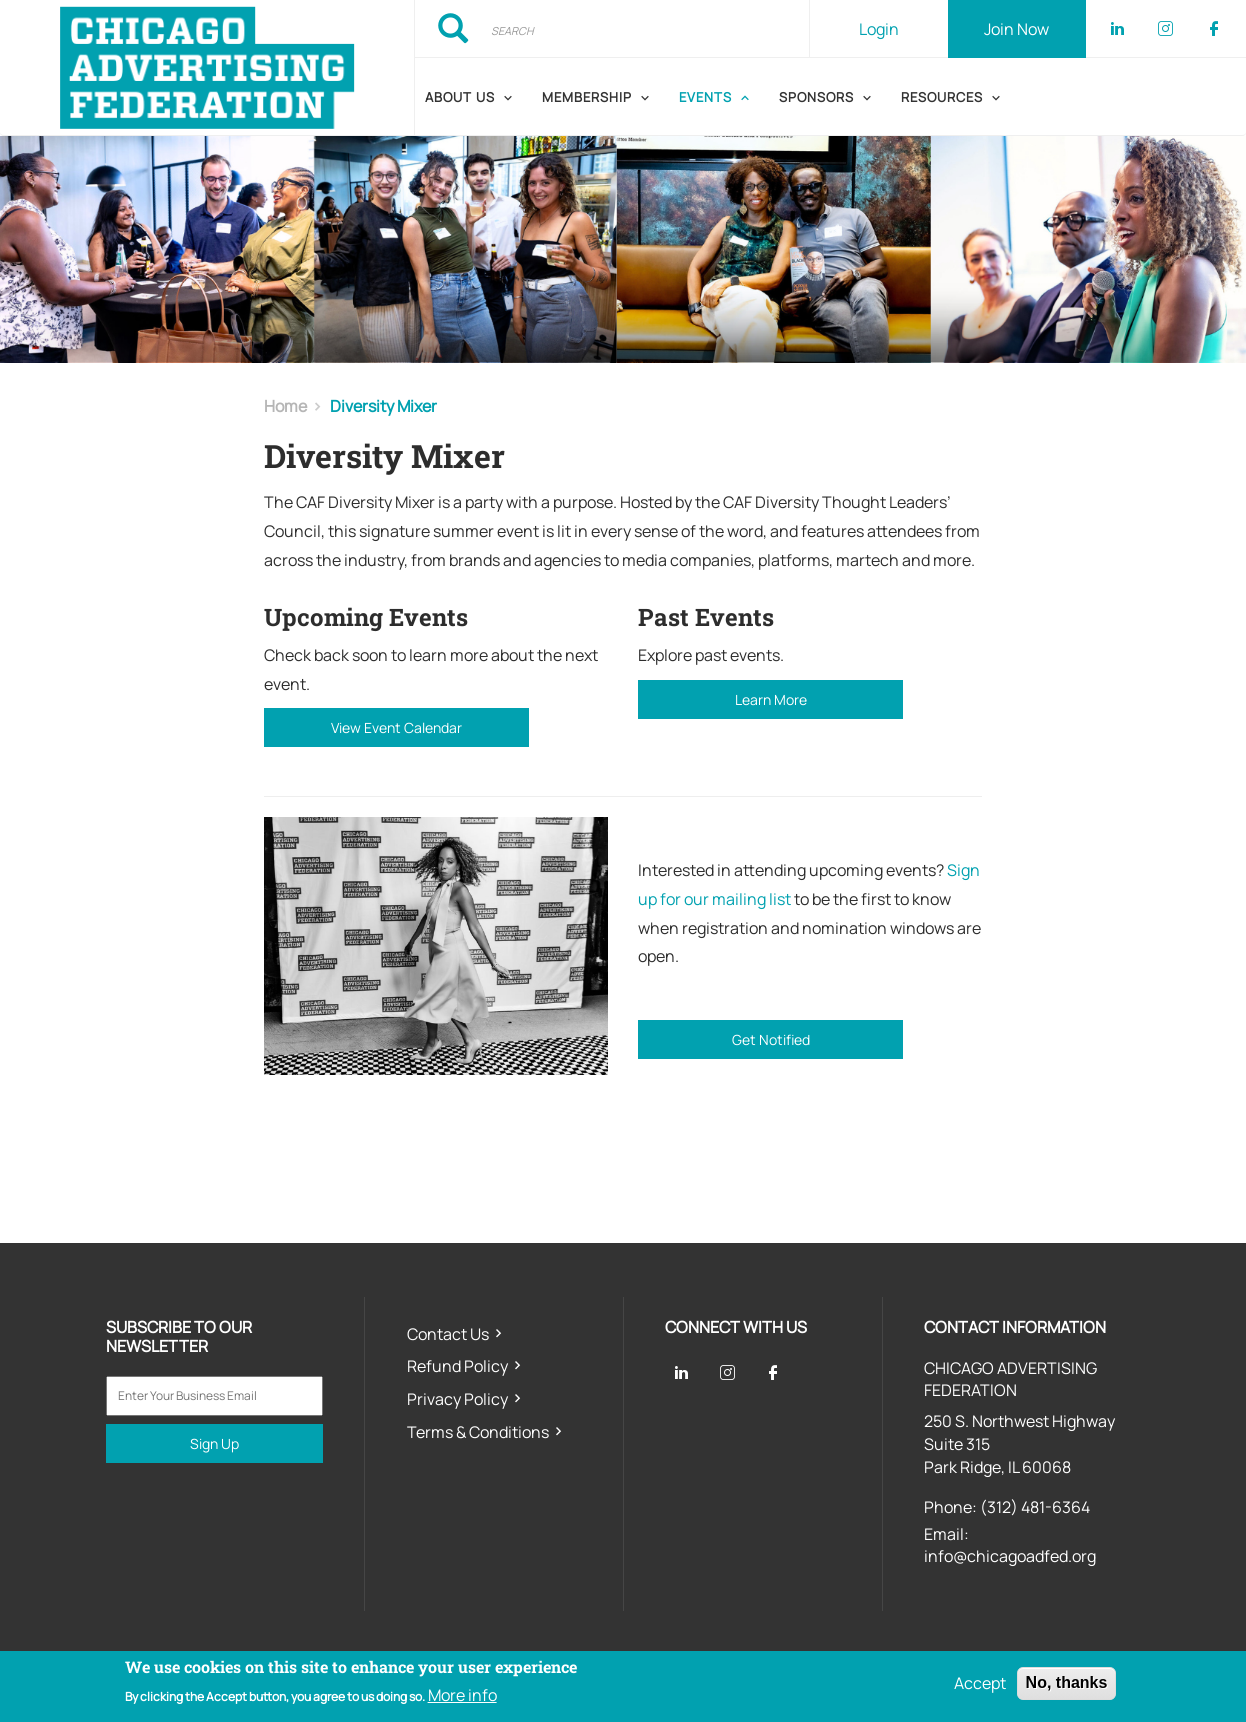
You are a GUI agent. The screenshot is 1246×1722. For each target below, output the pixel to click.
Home (285, 406)
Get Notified (771, 1039)
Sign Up (214, 1443)
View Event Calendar (396, 727)
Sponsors (816, 97)
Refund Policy (457, 1366)
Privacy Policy (457, 1399)
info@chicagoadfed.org (1010, 1556)
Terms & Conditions (478, 1432)
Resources (942, 97)
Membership (587, 97)
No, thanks (1067, 1683)
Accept (980, 1684)
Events (705, 97)
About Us (460, 97)
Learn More (771, 699)
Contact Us (448, 1334)
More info (462, 1695)
